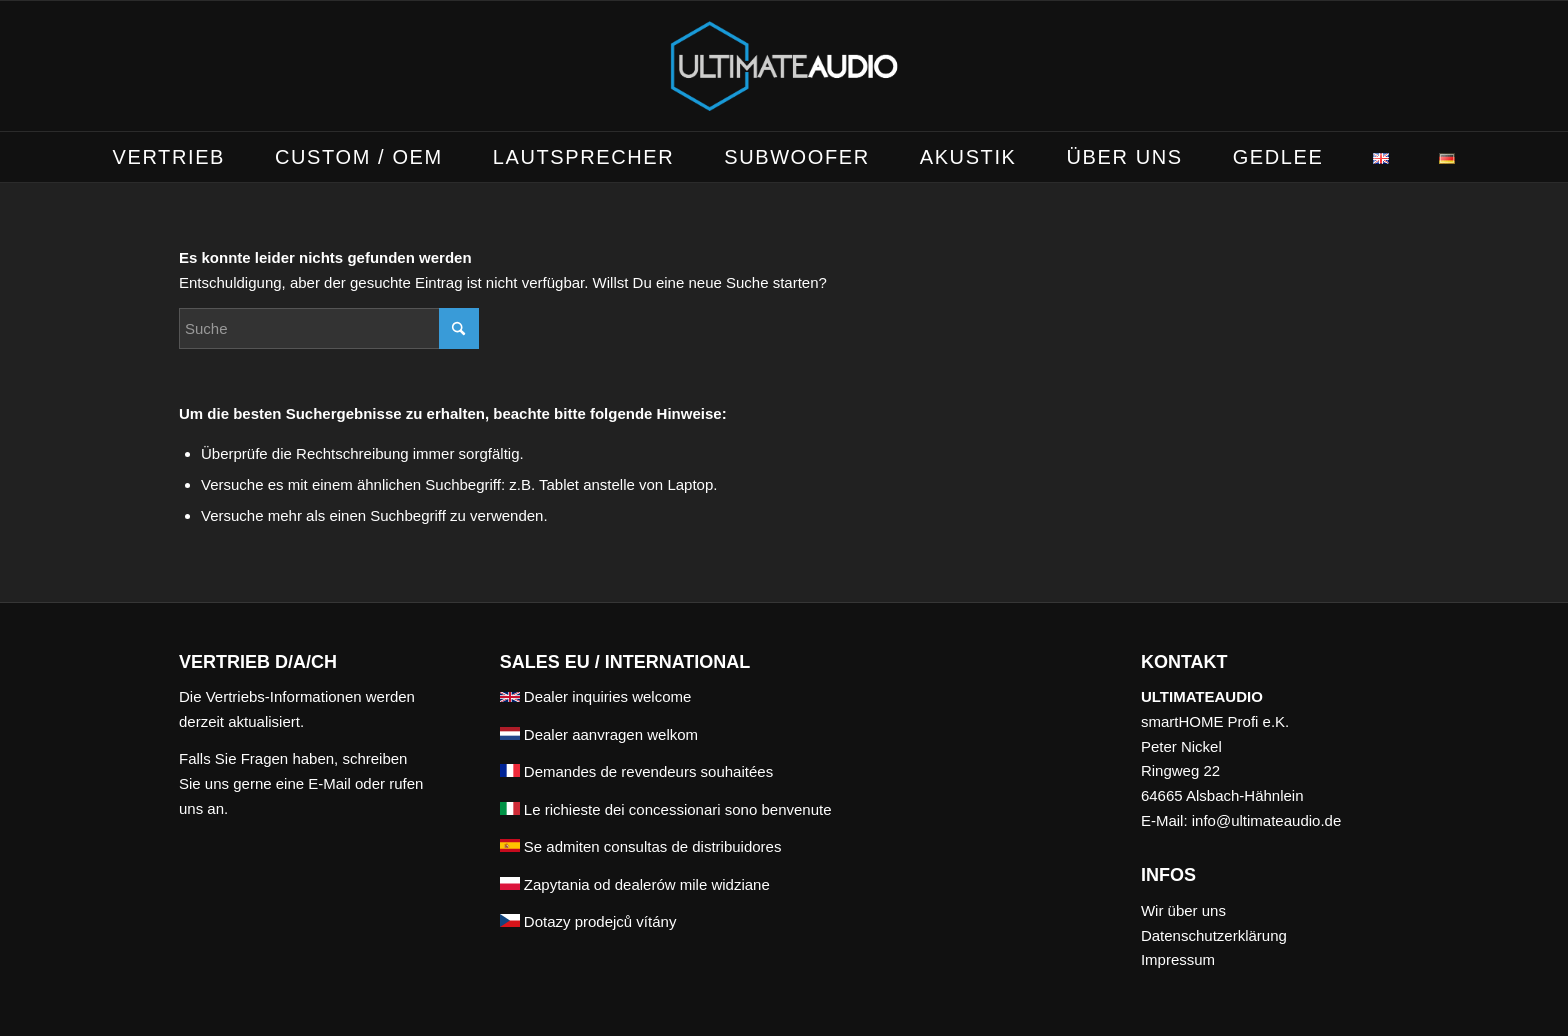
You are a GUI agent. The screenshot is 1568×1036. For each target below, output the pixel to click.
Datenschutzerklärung (1214, 935)
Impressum (1178, 959)
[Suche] (329, 328)
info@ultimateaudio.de (1267, 820)
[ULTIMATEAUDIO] (784, 66)
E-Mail (329, 783)
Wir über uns (1183, 910)
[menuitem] (169, 157)
